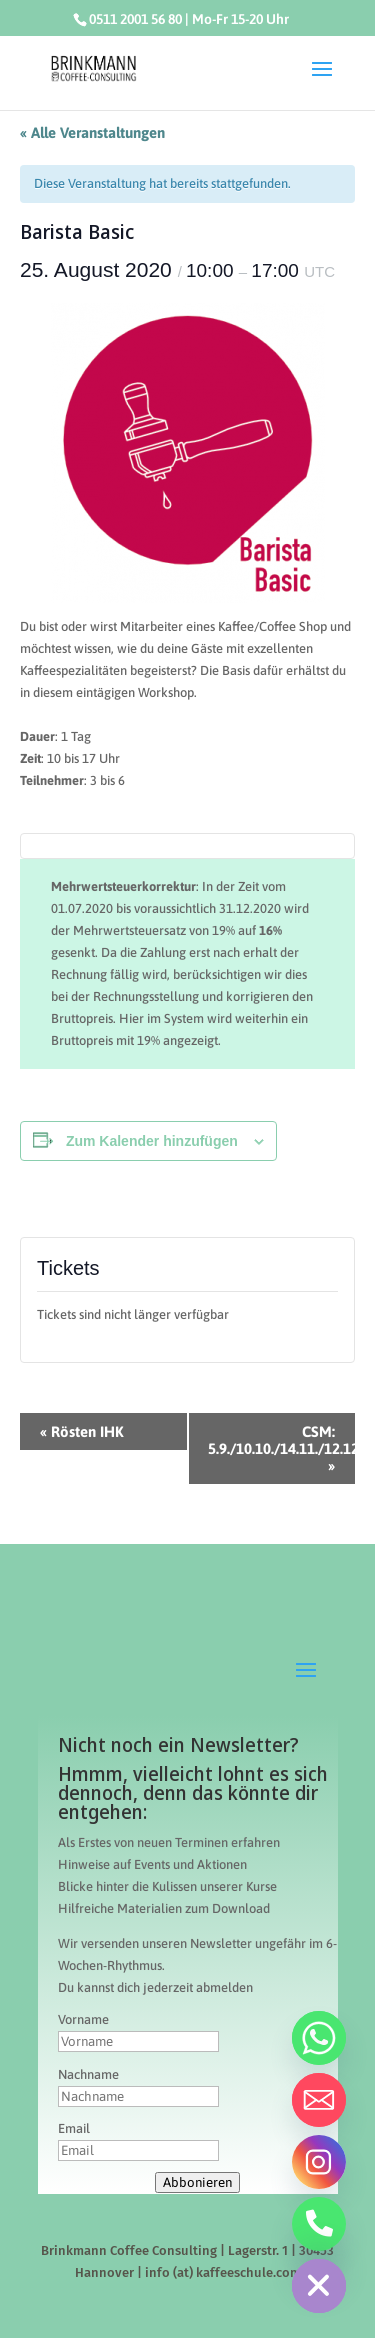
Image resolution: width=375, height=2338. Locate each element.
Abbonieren (197, 2182)
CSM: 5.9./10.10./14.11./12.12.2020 (282, 1448)
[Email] (319, 2100)
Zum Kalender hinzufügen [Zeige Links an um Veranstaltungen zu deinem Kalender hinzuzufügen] (152, 1141)
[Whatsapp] (319, 2038)
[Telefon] (319, 2224)
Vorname (83, 2019)
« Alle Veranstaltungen (92, 132)
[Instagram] (319, 2162)
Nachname (88, 2074)
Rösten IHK (82, 1431)
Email (74, 2128)
